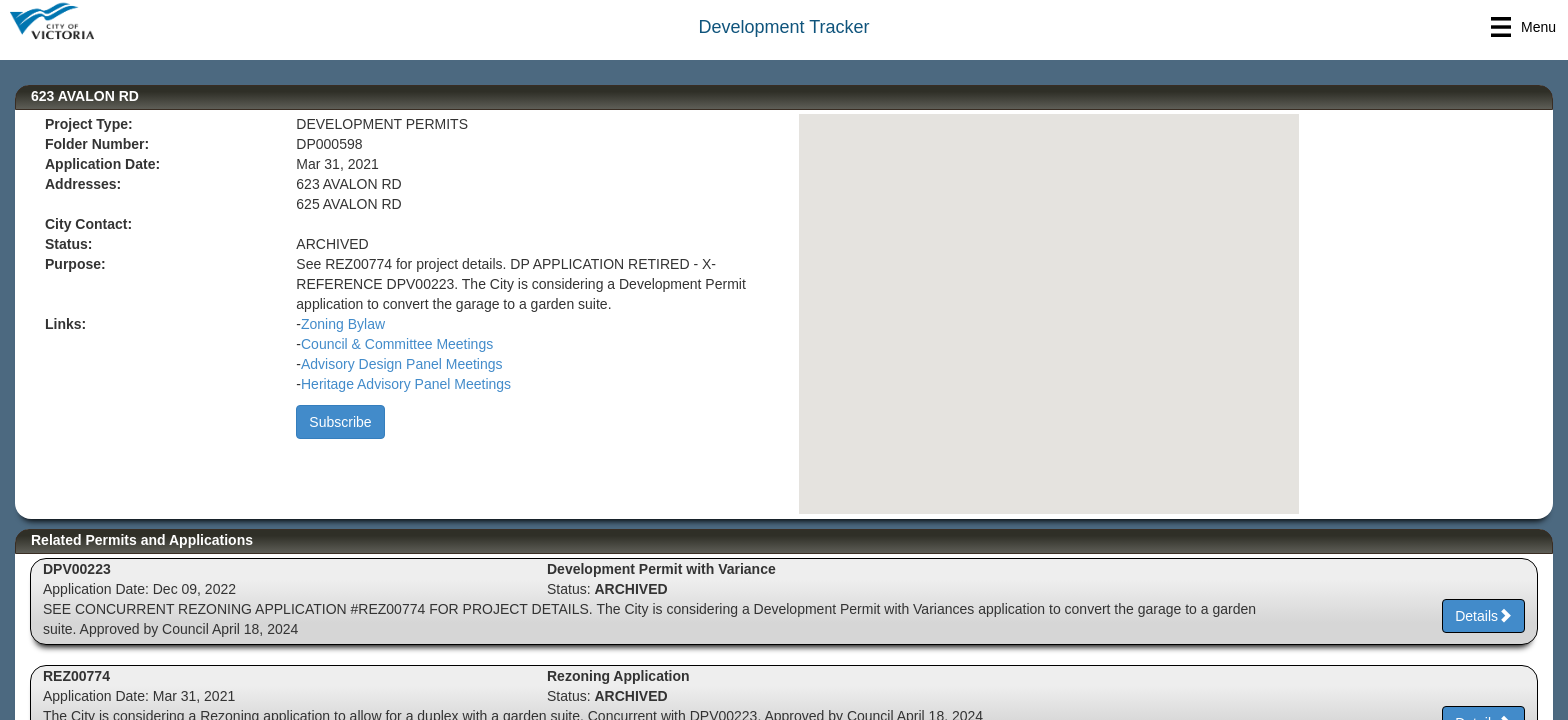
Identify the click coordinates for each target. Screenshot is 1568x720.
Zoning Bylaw (343, 324)
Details (1483, 616)
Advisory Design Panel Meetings (402, 364)
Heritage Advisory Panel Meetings (406, 384)
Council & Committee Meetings (397, 344)
